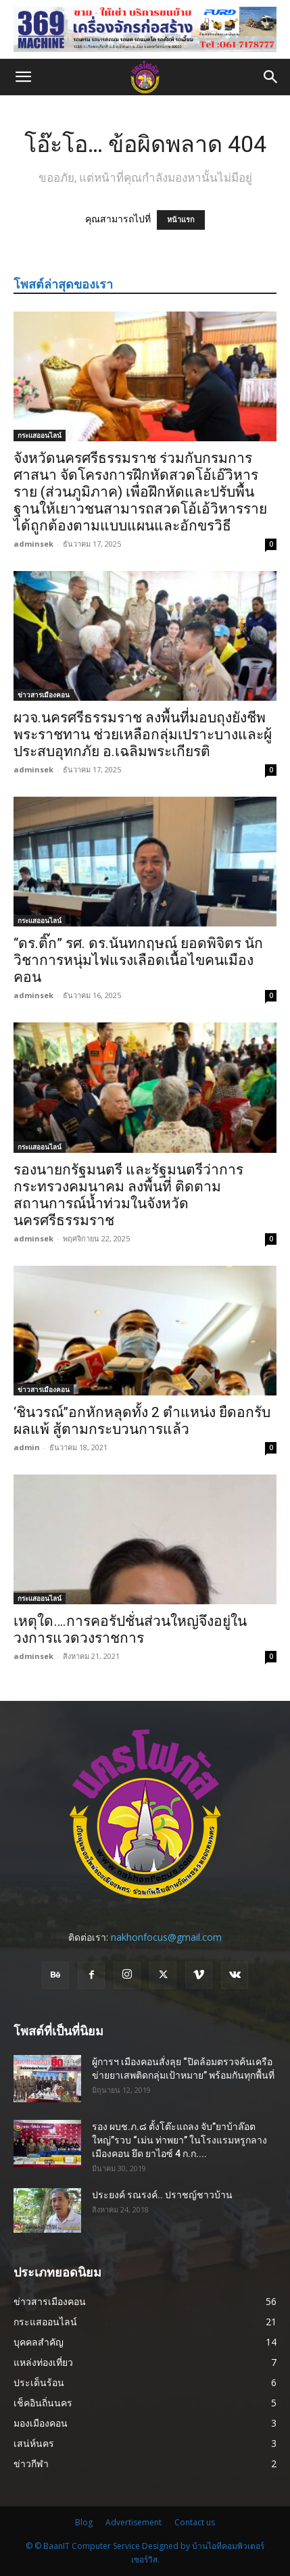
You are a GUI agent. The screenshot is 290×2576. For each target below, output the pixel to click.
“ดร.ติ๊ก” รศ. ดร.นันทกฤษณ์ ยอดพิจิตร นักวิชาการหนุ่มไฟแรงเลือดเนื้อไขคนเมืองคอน (138, 960)
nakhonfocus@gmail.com (166, 1937)
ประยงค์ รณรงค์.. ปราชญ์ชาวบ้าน (162, 2194)
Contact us (194, 2522)
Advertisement (133, 2522)
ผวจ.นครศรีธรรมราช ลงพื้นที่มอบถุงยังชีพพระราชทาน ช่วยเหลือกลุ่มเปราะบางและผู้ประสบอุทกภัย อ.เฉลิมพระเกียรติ (143, 735)
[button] (23, 77)
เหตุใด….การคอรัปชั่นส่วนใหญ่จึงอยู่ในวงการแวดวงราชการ (130, 1629)
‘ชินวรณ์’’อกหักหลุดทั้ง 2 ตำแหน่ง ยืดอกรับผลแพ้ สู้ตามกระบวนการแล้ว (142, 1420)
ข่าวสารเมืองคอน (44, 694)
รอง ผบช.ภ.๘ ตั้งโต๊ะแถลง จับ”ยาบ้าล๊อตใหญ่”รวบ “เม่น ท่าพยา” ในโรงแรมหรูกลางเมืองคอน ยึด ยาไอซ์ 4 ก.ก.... (179, 2140)
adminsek (33, 544)
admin (27, 1447)
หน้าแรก (181, 220)
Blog (84, 2522)
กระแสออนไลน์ (40, 435)
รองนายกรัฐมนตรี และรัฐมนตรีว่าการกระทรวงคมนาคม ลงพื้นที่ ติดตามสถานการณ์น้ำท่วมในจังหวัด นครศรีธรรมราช (128, 1195)
